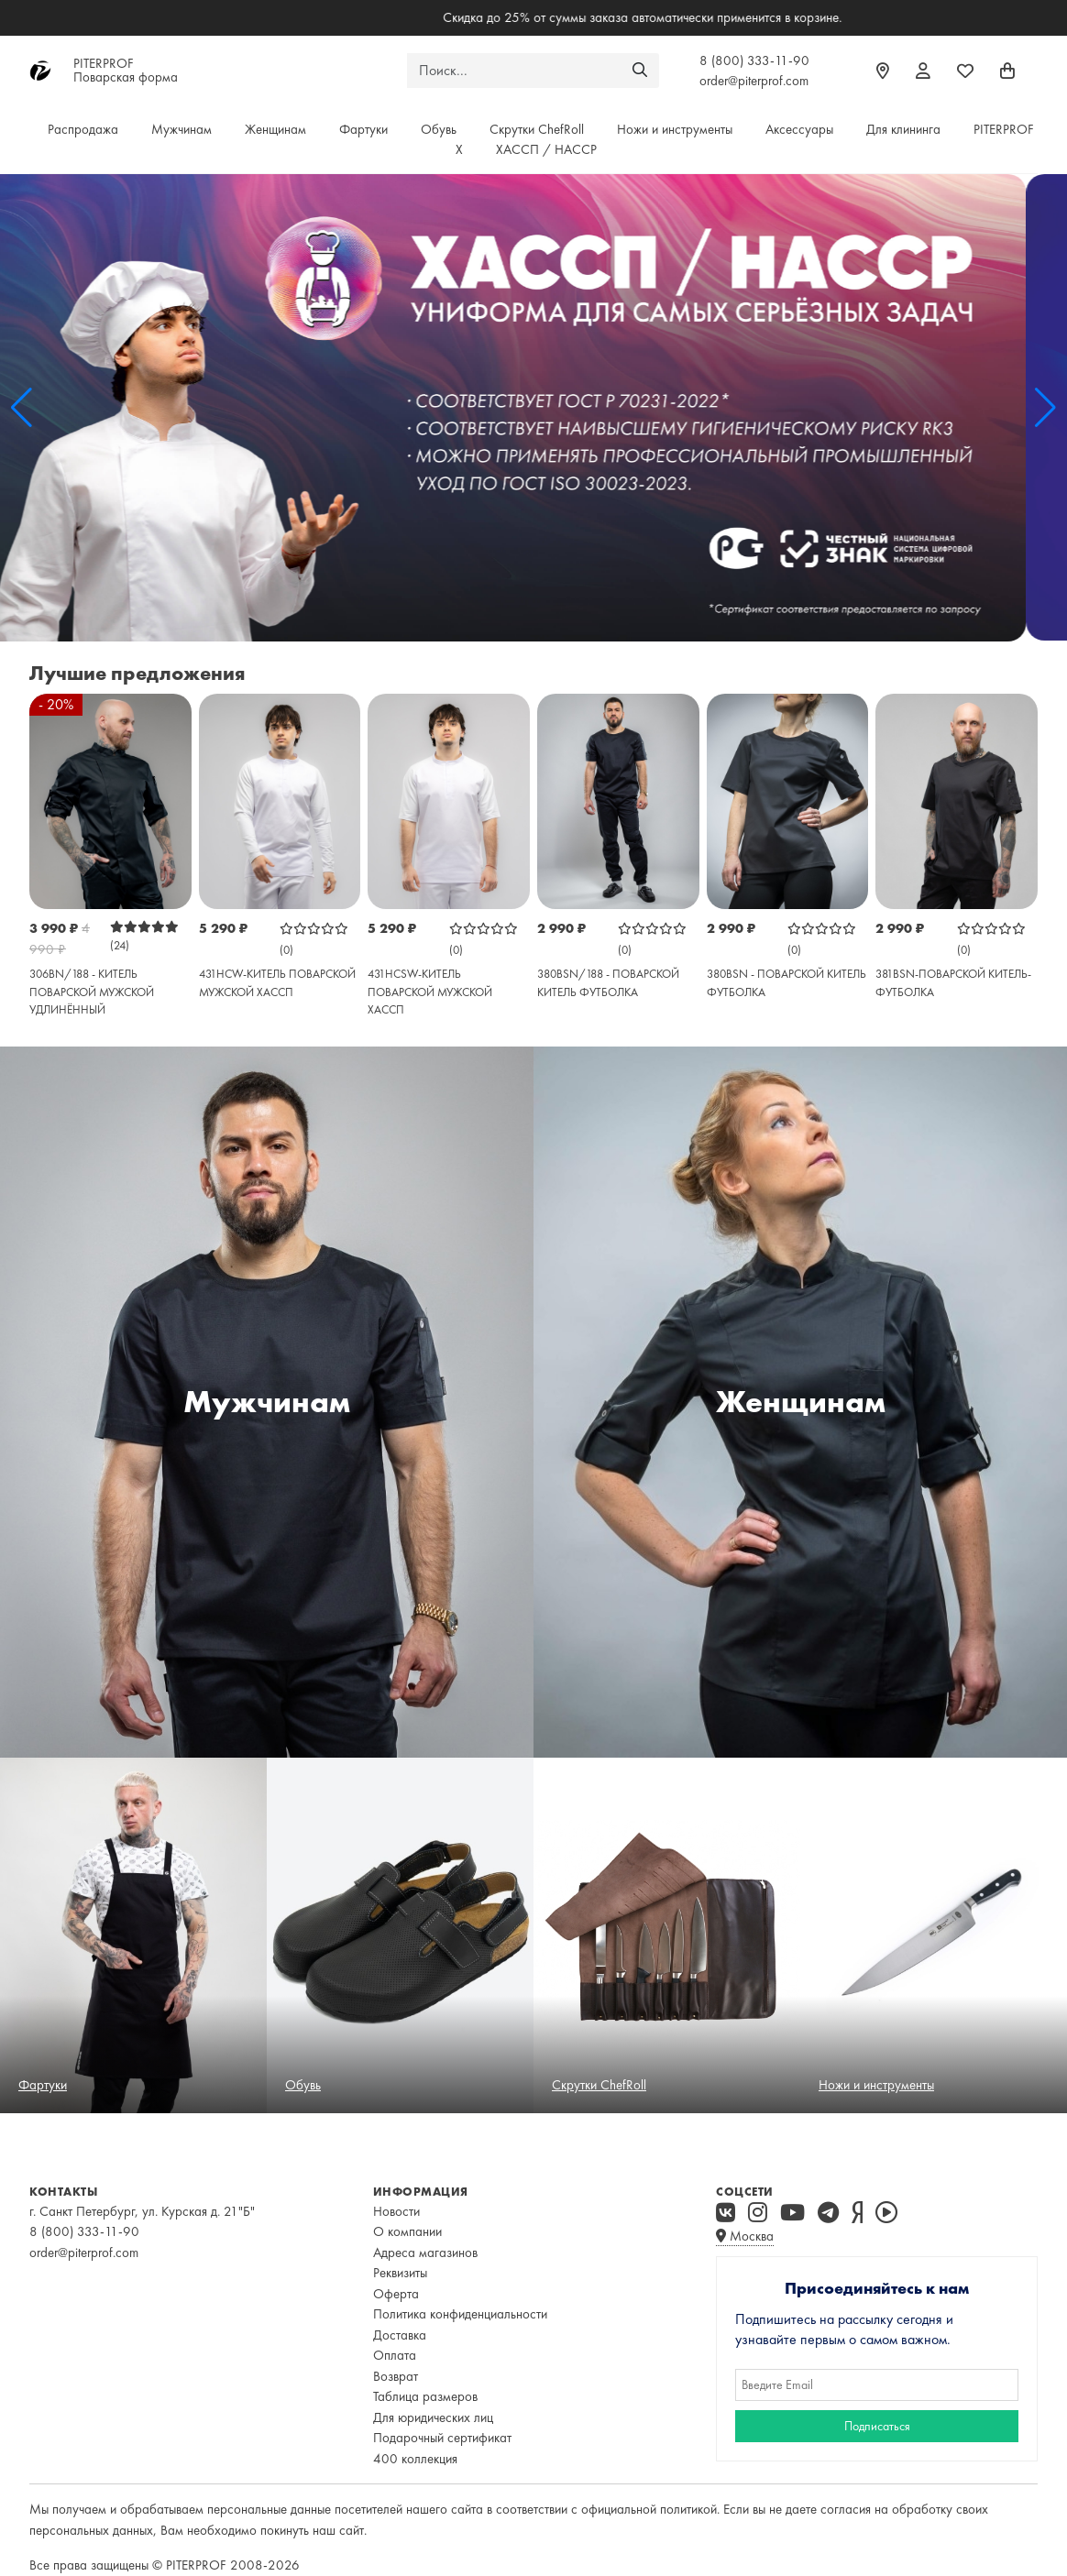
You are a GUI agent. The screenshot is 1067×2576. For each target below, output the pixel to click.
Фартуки (363, 129)
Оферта (396, 2294)
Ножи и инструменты (674, 129)
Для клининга (903, 129)
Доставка (399, 2335)
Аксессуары (799, 129)
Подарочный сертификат (442, 2437)
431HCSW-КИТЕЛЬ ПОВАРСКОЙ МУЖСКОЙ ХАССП (430, 991)
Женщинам (275, 129)
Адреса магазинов (425, 2252)
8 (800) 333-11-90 (754, 60)
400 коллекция (415, 2459)
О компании (407, 2231)
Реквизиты (400, 2273)
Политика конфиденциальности (460, 2314)
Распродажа (83, 129)
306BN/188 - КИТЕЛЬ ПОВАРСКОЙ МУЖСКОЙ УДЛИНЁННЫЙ (91, 991)
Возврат (395, 2376)
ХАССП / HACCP (546, 149)
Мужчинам (181, 129)
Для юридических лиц (433, 2417)
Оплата (394, 2355)
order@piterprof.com (753, 80)
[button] (21, 408)
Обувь (438, 129)
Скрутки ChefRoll (537, 129)
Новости (396, 2211)
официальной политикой (649, 2509)
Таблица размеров (425, 2396)
